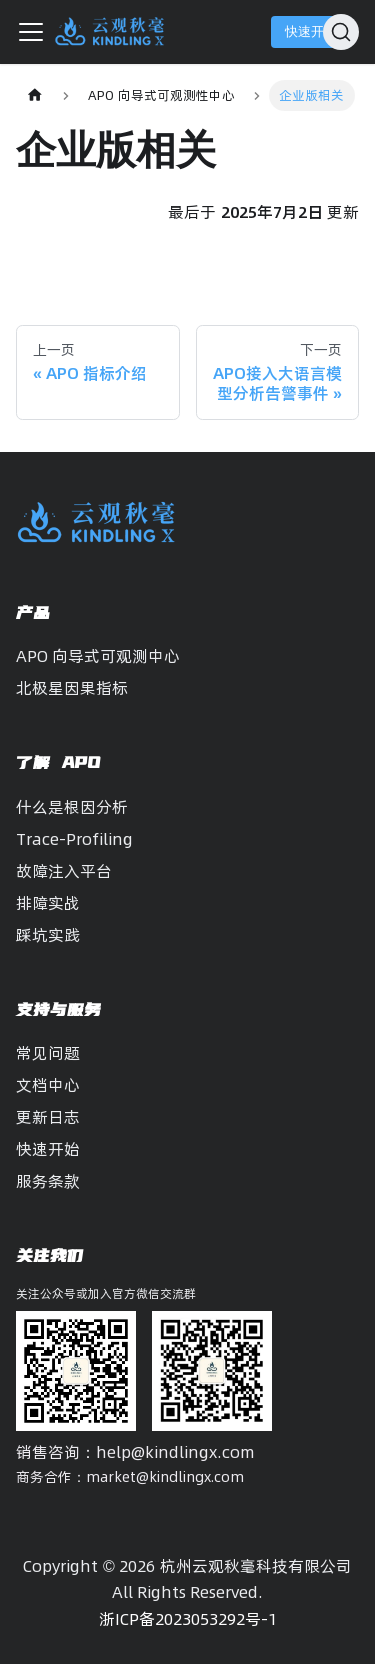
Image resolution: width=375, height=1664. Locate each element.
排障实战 (48, 903)
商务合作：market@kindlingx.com (130, 1477)
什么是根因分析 (72, 807)
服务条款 (48, 1181)
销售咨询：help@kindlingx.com (135, 1452)
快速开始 (311, 31)
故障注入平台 (64, 871)
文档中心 (48, 1085)
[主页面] (35, 95)
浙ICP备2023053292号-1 (188, 1619)
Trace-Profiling (74, 839)
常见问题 (48, 1053)
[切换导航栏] (31, 32)
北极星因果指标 (72, 688)
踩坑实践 (48, 935)
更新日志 (48, 1117)
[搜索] (341, 32)
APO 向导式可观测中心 (98, 656)
